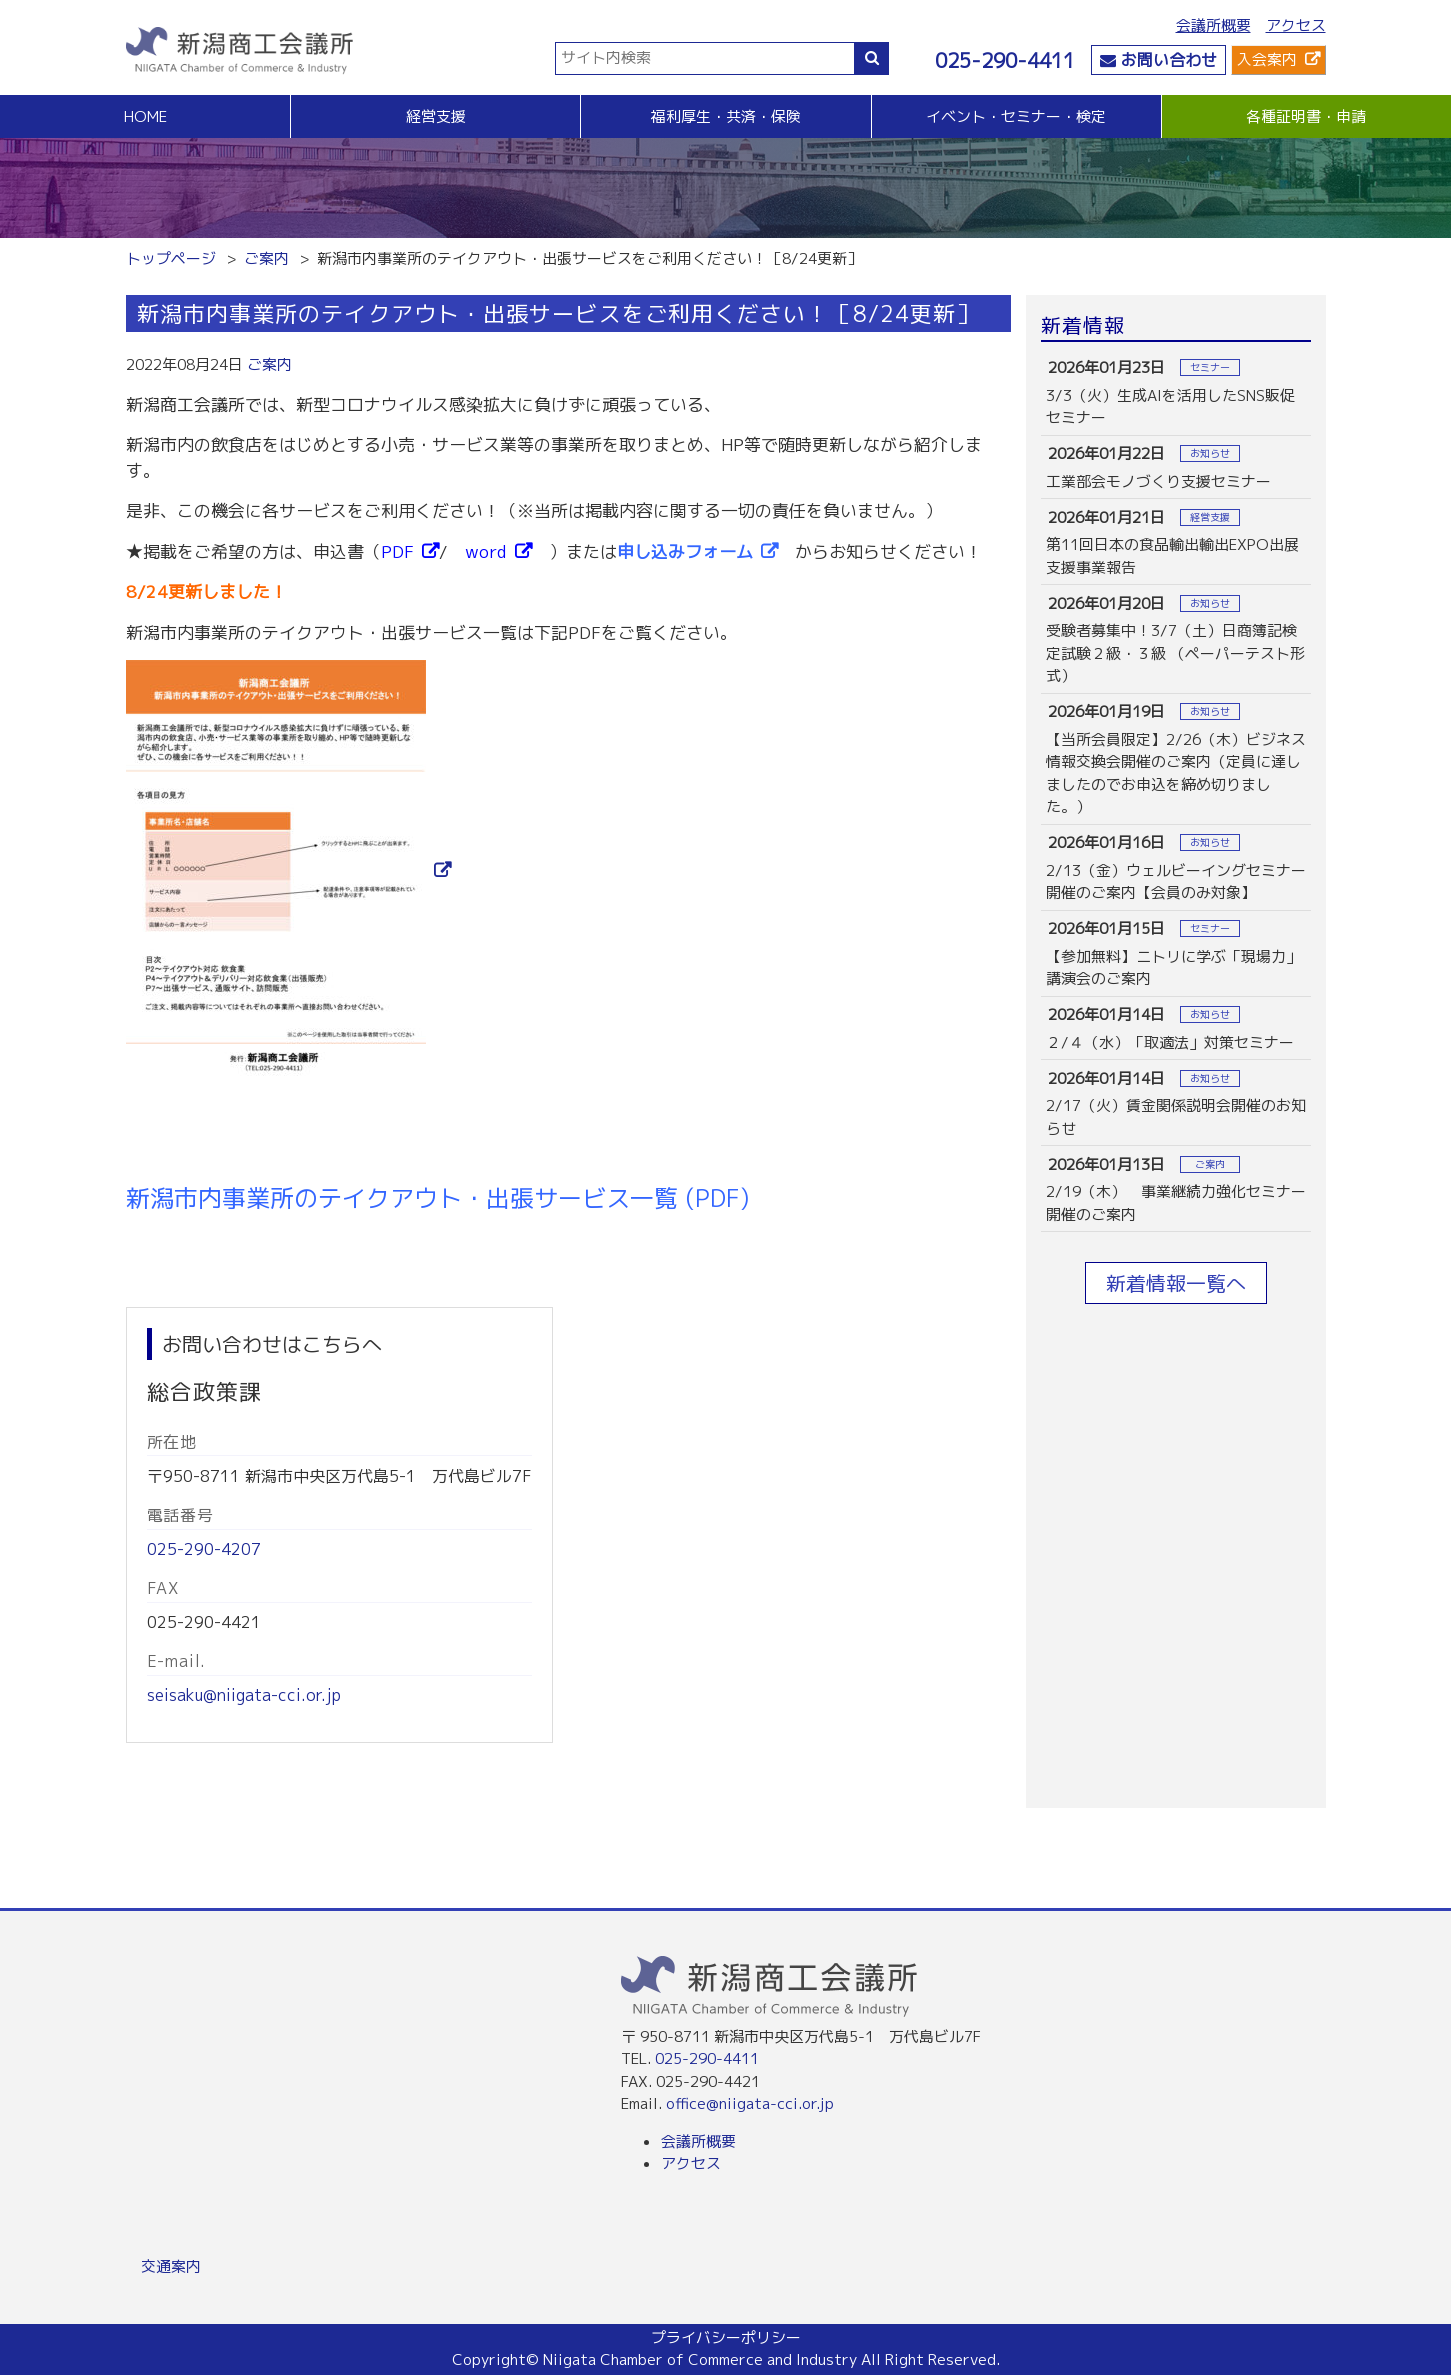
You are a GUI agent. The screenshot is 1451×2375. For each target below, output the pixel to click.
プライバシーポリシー (726, 2337)
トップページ (171, 258)
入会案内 (1267, 59)
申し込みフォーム (685, 551)
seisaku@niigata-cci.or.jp (244, 1695)
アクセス (1296, 25)
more (1176, 392)
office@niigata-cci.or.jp (750, 2103)
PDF (397, 551)
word (485, 551)
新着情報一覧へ (1176, 1283)
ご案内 (266, 258)
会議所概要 (1213, 25)
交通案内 (171, 2266)
